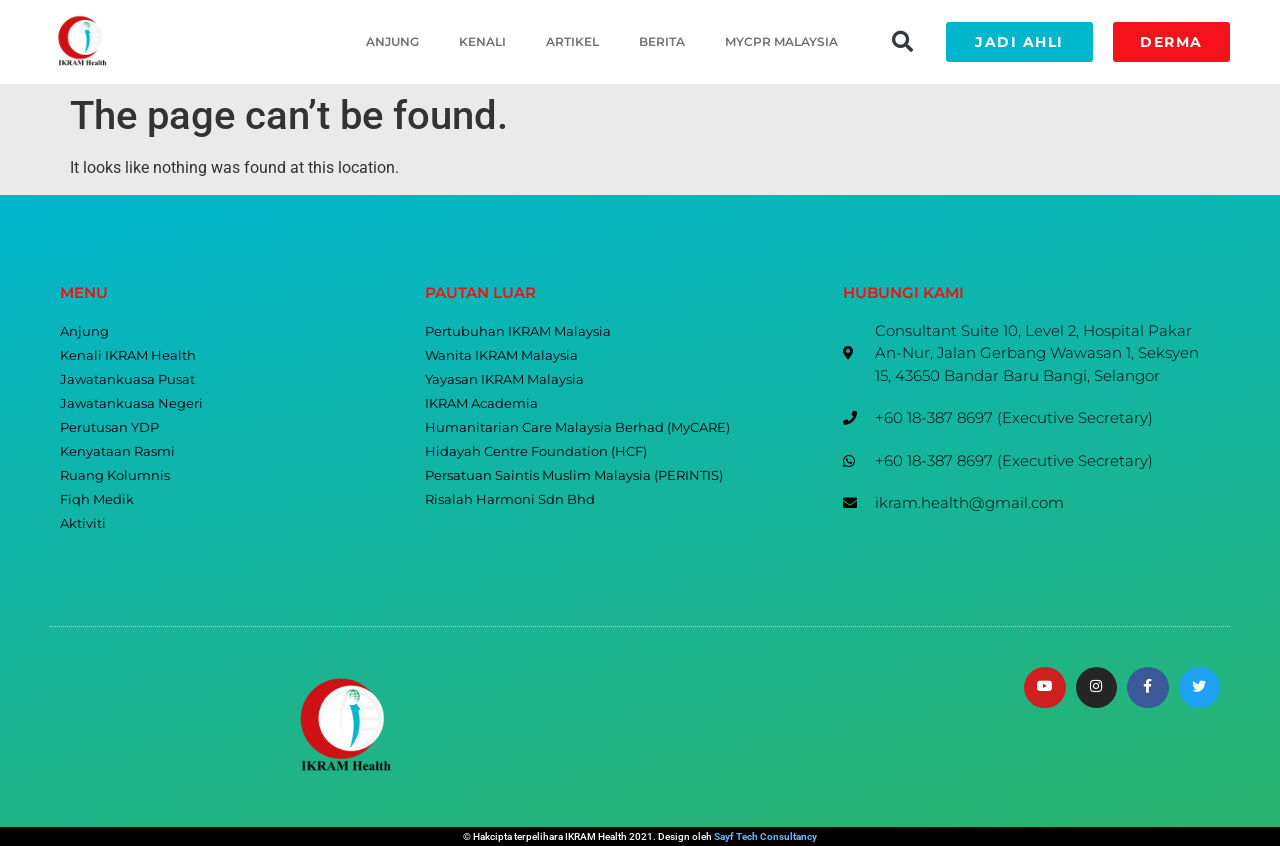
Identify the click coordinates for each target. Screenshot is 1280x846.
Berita (662, 41)
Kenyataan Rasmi (117, 451)
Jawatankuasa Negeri (131, 403)
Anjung (392, 41)
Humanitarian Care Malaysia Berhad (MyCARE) (577, 427)
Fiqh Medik (97, 499)
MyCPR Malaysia (781, 41)
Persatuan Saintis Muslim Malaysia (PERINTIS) (574, 475)
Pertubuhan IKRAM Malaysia (518, 331)
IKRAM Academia (481, 403)
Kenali (482, 41)
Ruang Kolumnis (115, 475)
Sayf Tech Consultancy (765, 836)
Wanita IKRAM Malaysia (501, 355)
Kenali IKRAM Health (128, 355)
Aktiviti (83, 523)
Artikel (572, 41)
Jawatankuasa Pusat (127, 379)
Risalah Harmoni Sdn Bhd (510, 499)
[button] (902, 42)
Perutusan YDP (109, 427)
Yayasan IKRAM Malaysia (504, 379)
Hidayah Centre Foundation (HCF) (536, 451)
